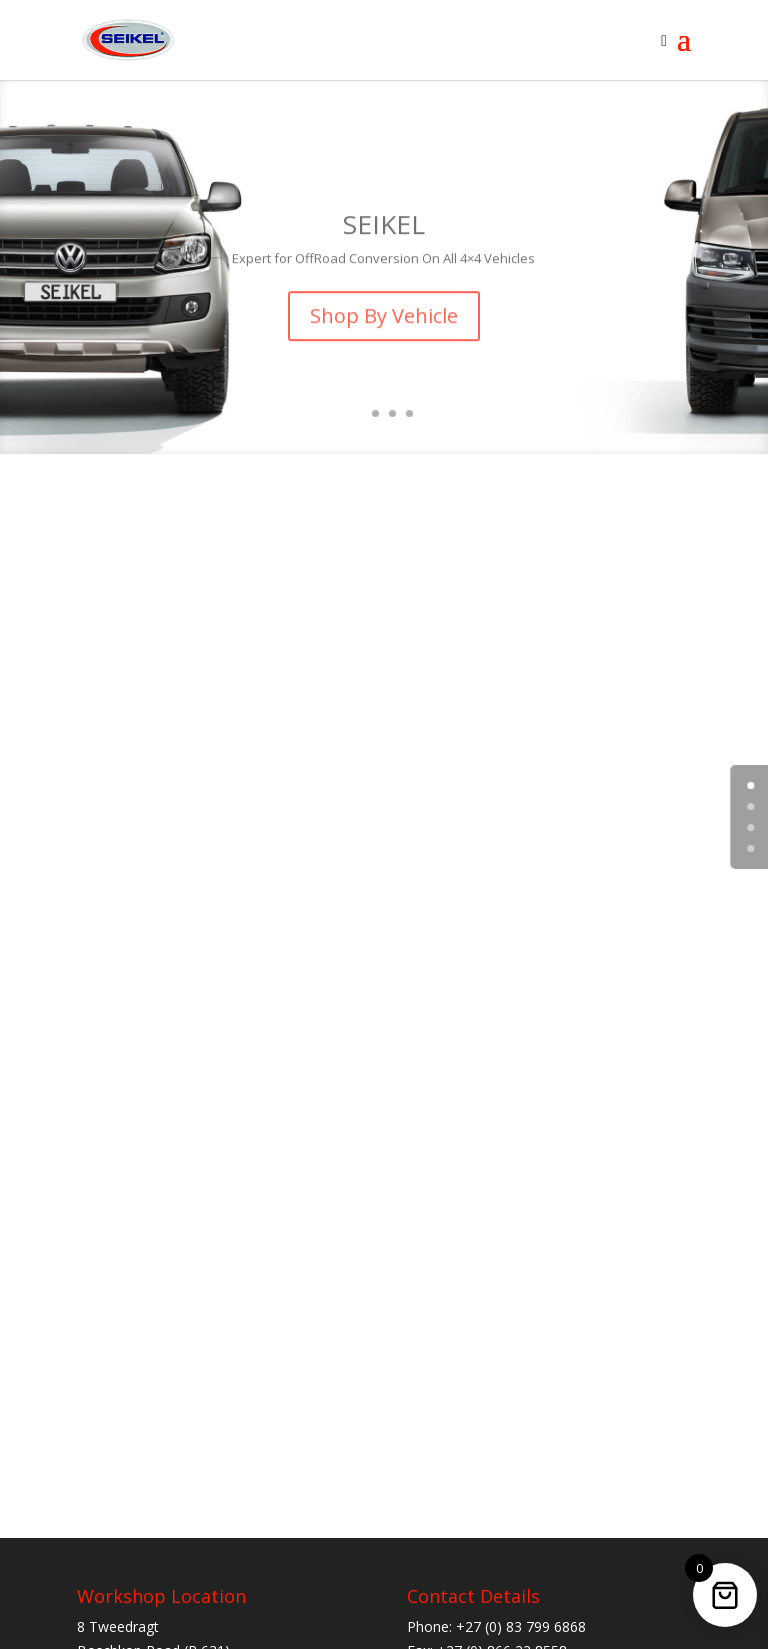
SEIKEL (384, 236)
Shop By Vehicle (384, 327)
